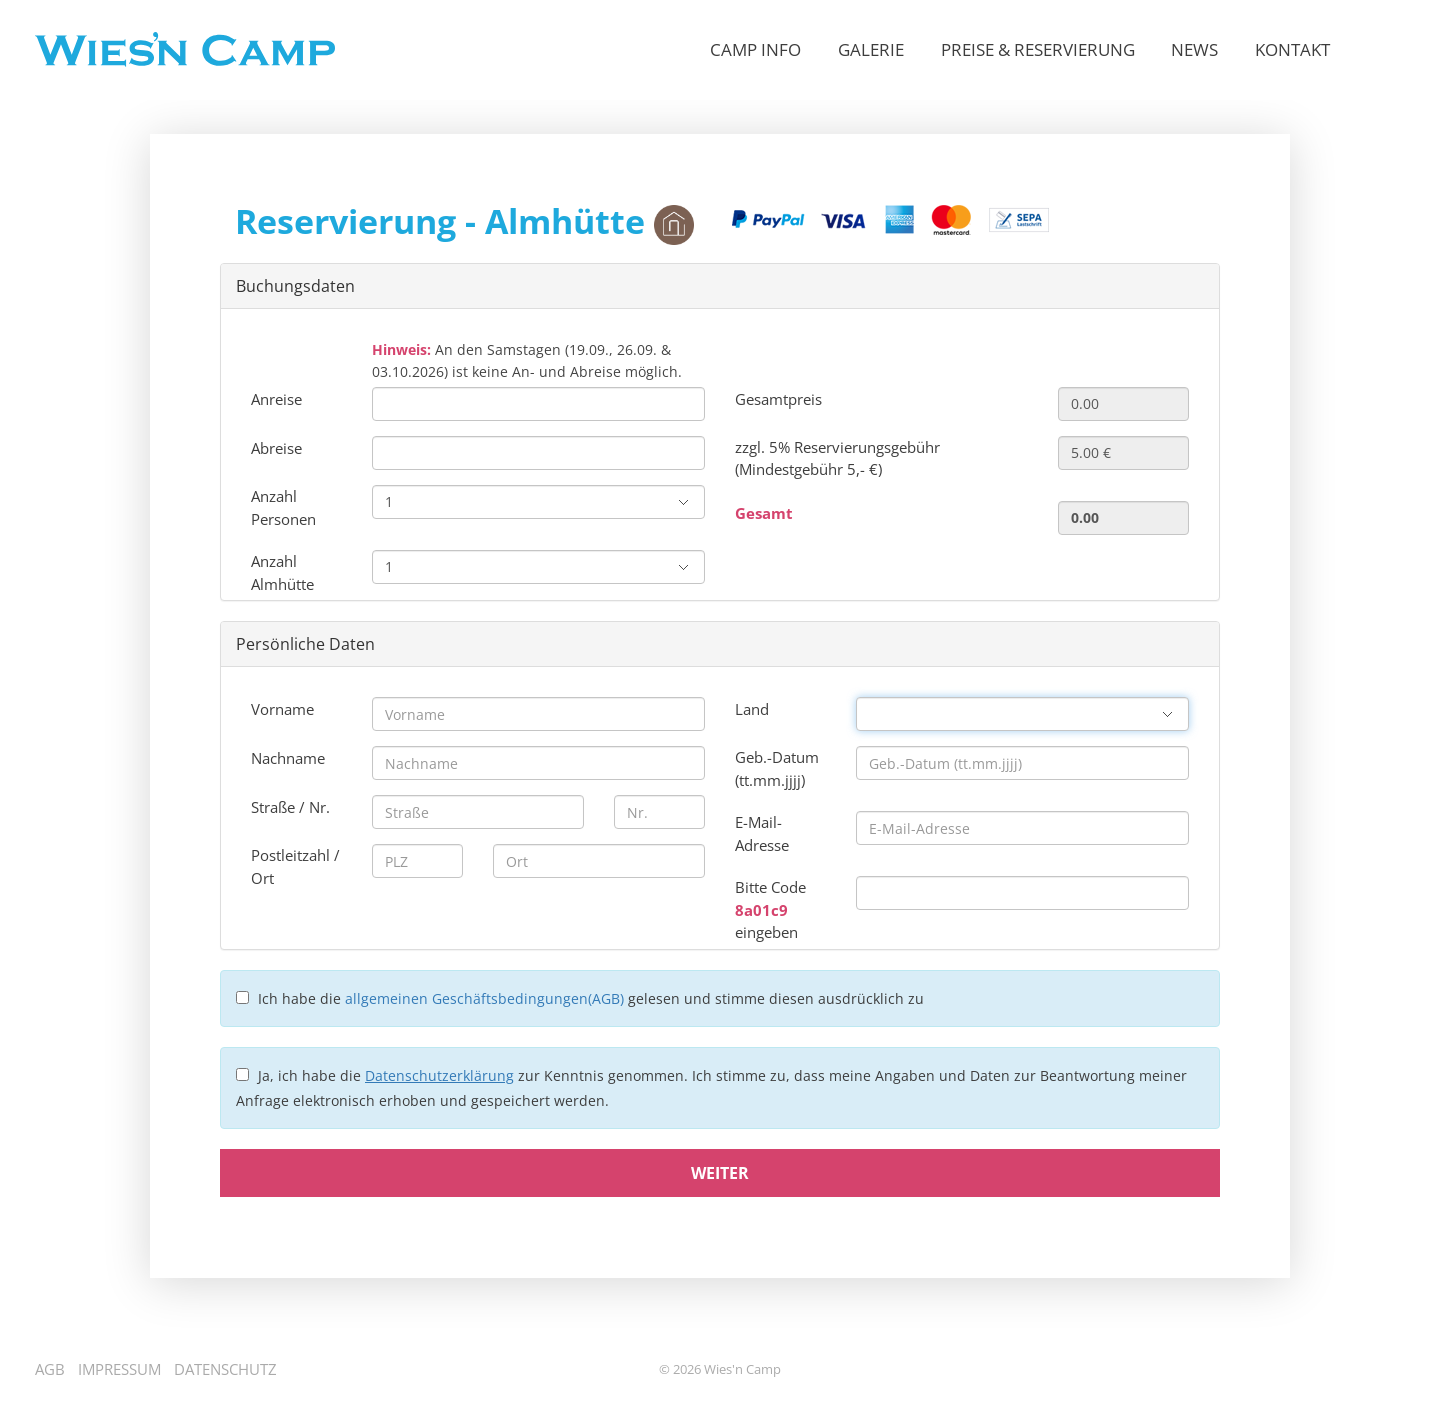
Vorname (282, 709)
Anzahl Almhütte (282, 572)
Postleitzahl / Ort (295, 866)
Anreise (276, 399)
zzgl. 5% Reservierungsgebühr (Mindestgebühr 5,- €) (837, 458)
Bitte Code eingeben (770, 909)
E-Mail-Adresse (762, 833)
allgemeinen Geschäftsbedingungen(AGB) (484, 998)
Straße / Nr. (290, 807)
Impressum (119, 1369)
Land (752, 709)
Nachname (288, 758)
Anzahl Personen (283, 507)
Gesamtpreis (778, 399)
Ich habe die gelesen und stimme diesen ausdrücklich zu (591, 998)
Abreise (276, 448)
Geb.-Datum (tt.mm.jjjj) (777, 768)
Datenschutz (225, 1369)
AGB (50, 1369)
